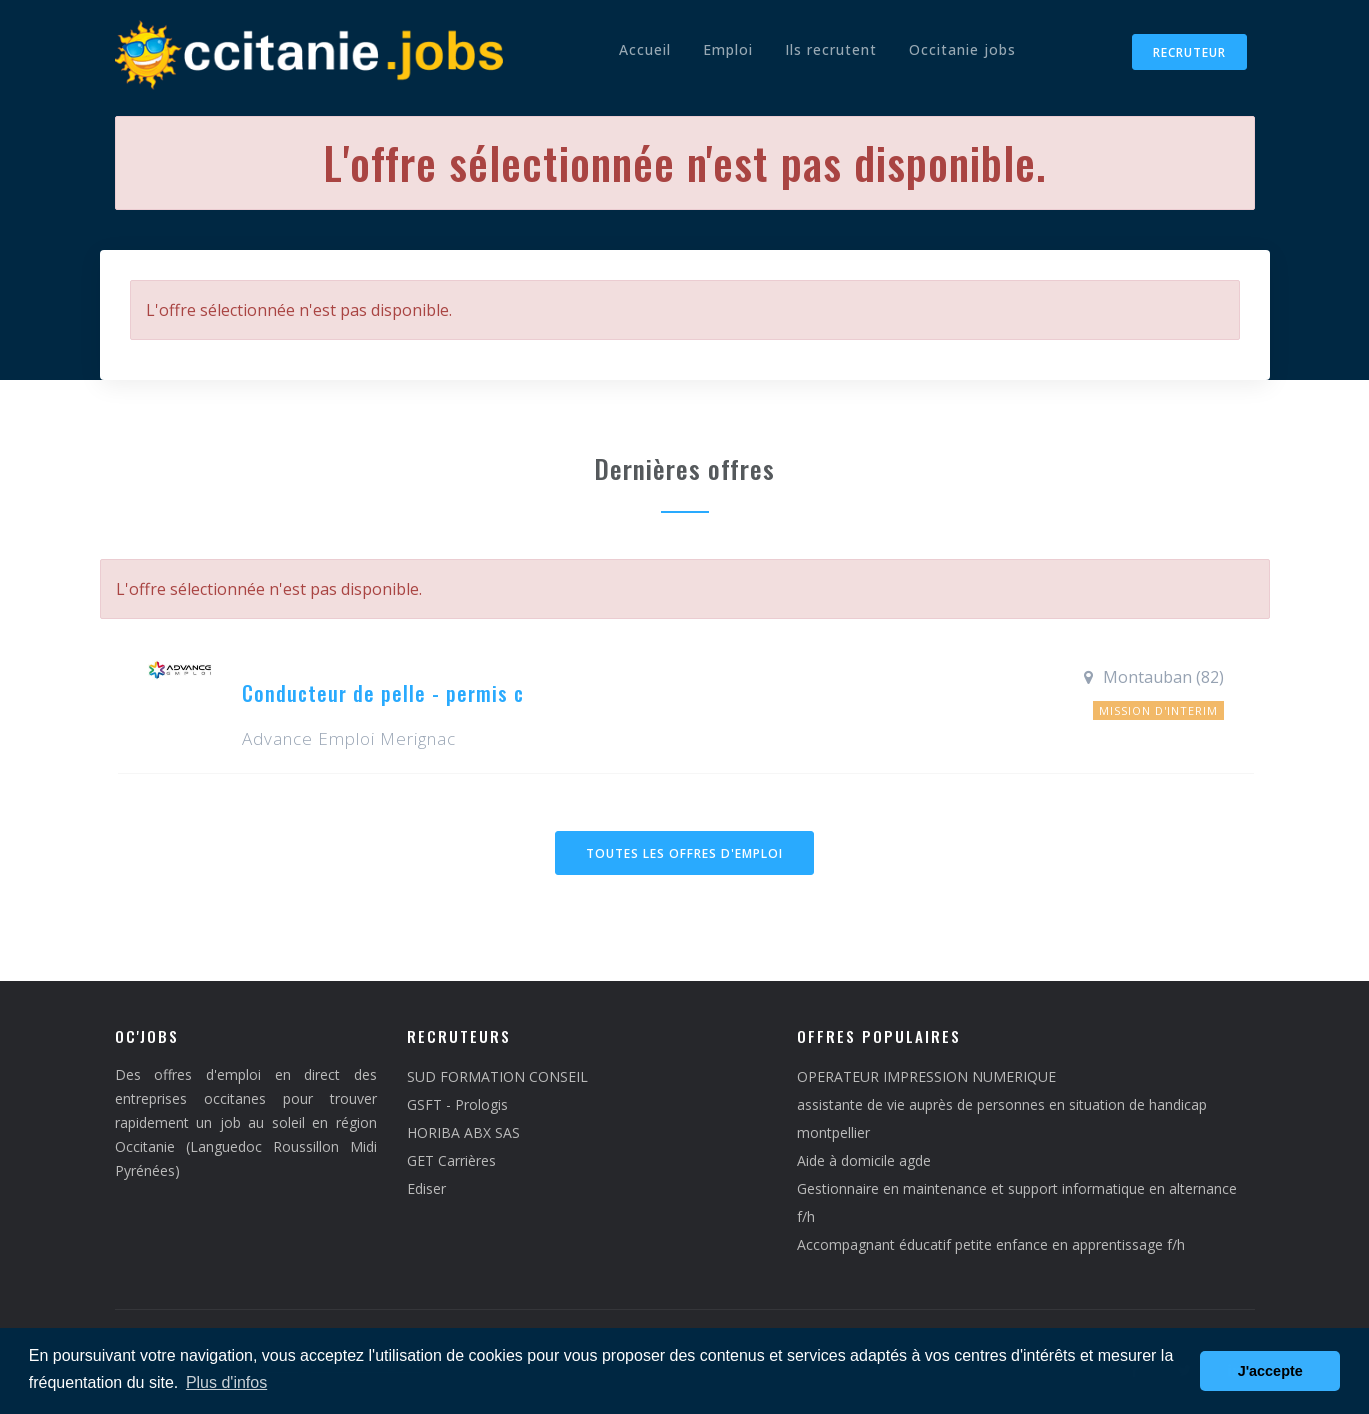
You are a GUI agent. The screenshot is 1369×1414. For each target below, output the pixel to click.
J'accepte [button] (1270, 1371)
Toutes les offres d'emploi (684, 853)
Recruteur (1189, 52)
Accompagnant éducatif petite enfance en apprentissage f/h (991, 1244)
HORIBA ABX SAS (463, 1132)
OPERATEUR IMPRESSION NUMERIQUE (926, 1076)
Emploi (728, 49)
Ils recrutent (831, 49)
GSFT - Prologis (457, 1104)
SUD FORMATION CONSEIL (497, 1076)
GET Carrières (451, 1160)
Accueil (645, 49)
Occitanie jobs (962, 49)
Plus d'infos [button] (226, 1382)
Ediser (426, 1188)
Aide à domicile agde (864, 1160)
